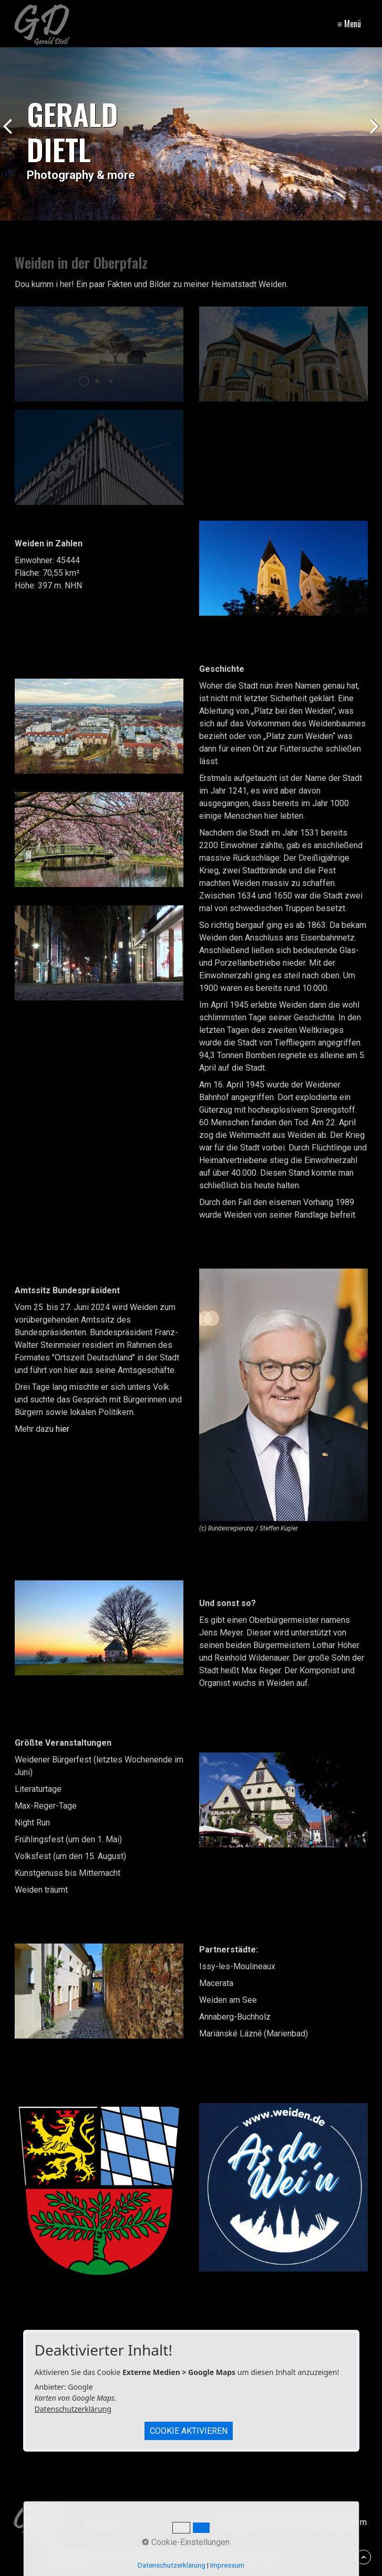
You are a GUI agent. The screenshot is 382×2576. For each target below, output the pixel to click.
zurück (10, 135)
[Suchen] (189, 2522)
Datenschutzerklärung (73, 2409)
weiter (371, 135)
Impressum (346, 2522)
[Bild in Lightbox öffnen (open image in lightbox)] (283, 568)
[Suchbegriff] (136, 2522)
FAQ (276, 2522)
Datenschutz (239, 2522)
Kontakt (304, 2522)
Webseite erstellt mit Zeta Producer (213, 2558)
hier (62, 1429)
